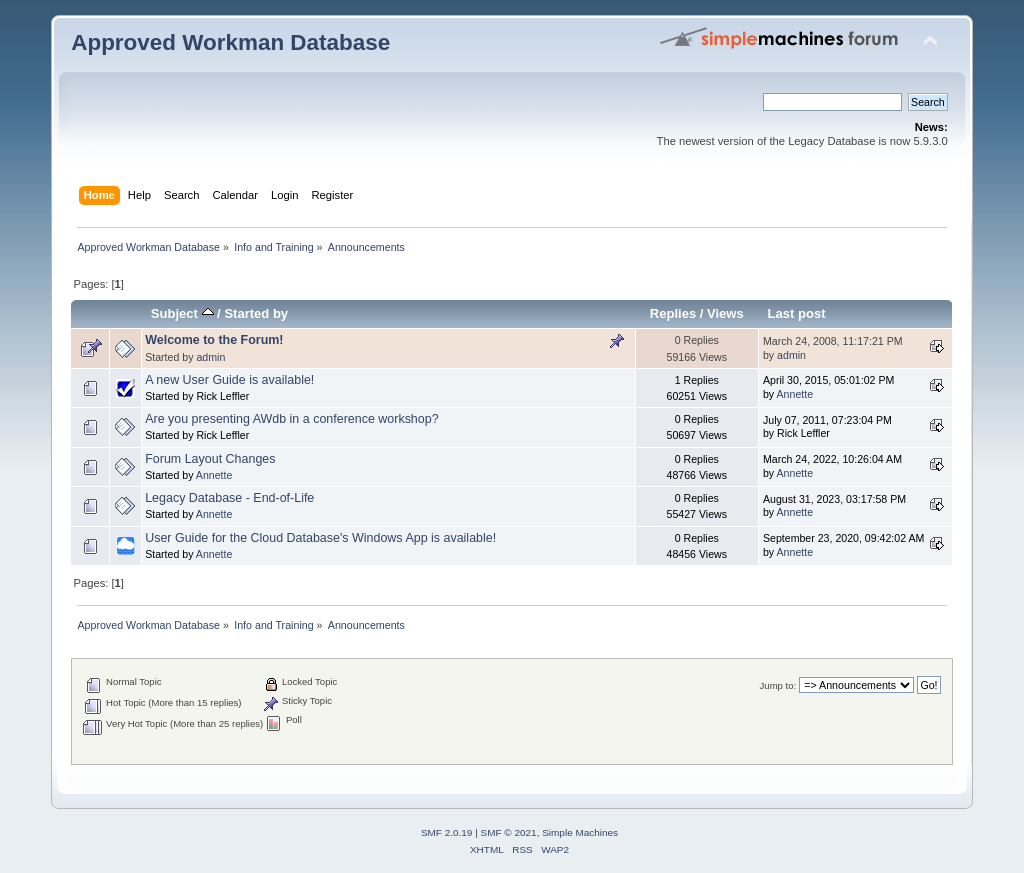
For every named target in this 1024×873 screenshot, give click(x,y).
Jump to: (778, 685)
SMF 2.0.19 (447, 832)
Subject (182, 313)
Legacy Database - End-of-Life (229, 498)
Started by (256, 313)
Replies (673, 313)
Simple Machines (580, 832)
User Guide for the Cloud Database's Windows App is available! (320, 538)
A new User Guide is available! (229, 380)
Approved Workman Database (230, 42)
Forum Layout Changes (210, 459)
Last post (797, 313)
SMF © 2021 (509, 832)
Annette (795, 394)
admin (210, 357)
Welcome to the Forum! (214, 340)
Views (725, 313)
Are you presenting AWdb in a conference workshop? (291, 419)
